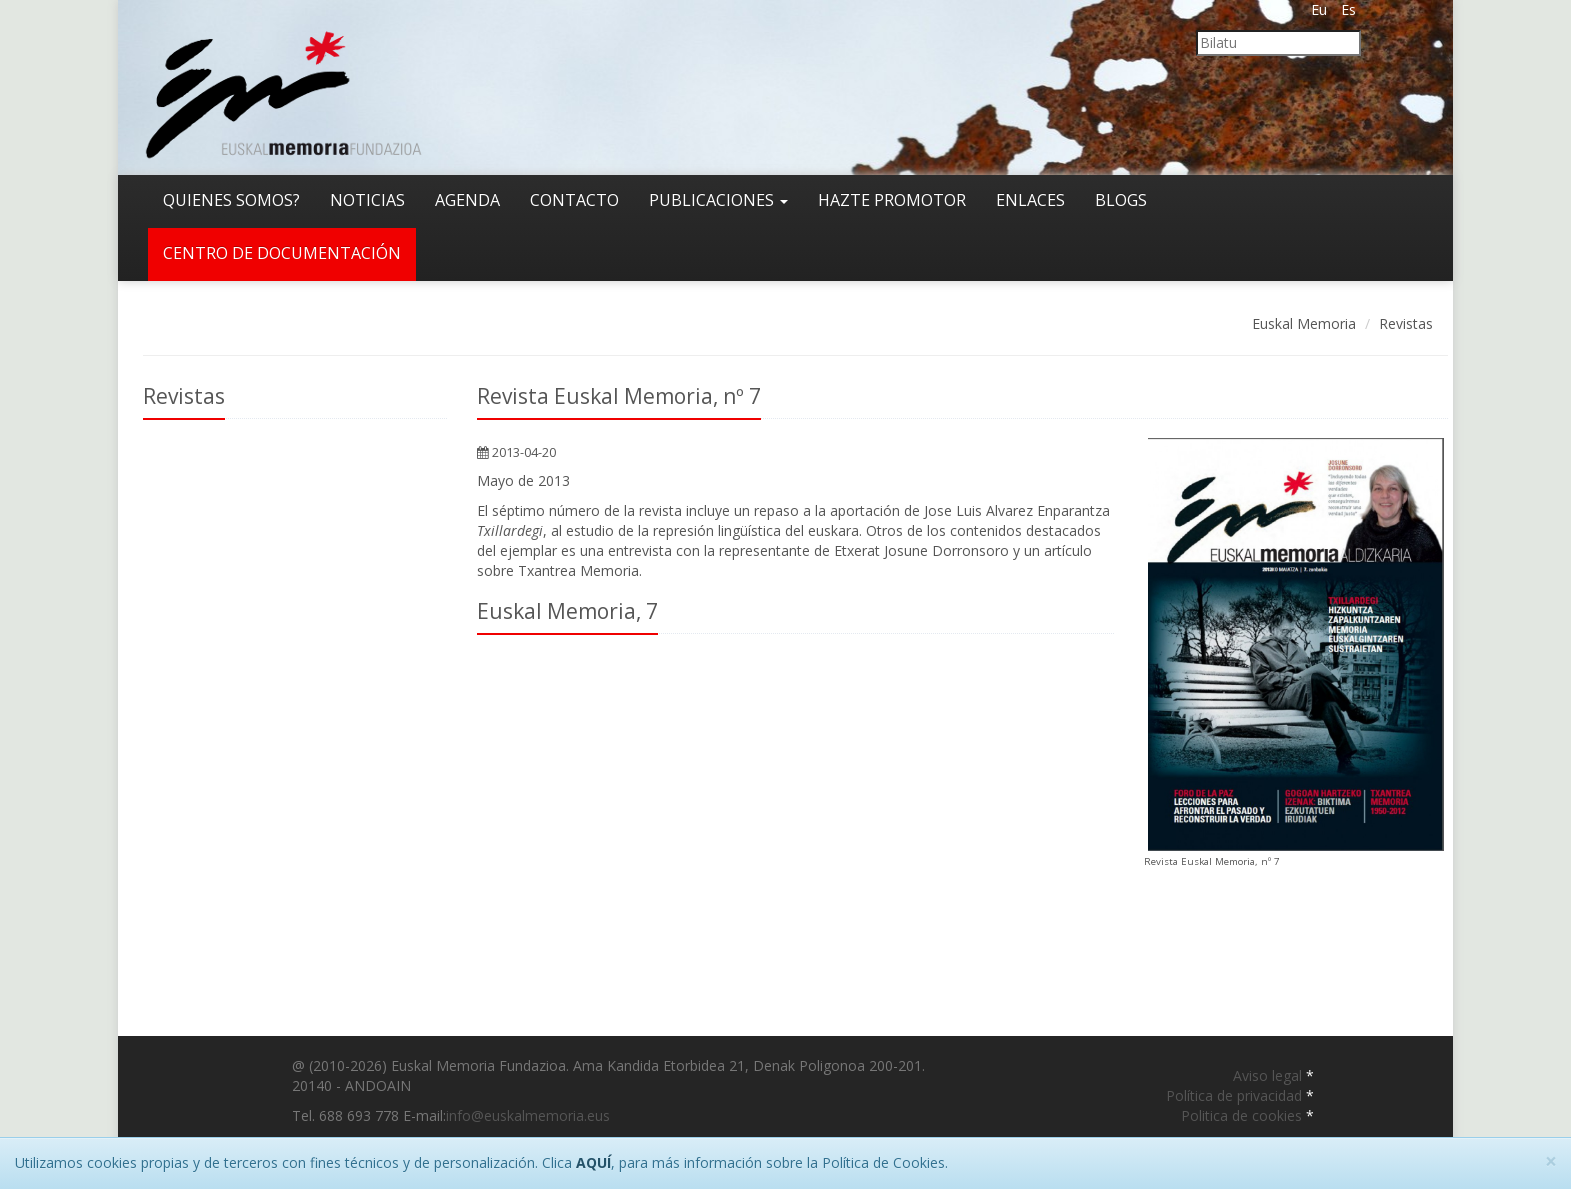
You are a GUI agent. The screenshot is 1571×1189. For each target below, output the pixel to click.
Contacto (574, 200)
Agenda (467, 200)
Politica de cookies (1243, 1115)
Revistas (1406, 323)
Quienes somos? (231, 200)
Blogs (1121, 200)
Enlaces (1030, 200)
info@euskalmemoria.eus (528, 1115)
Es (1348, 9)
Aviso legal (1269, 1075)
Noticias (367, 200)
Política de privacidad (1236, 1095)
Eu (1319, 9)
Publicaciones (718, 200)
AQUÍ (593, 1162)
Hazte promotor (892, 200)
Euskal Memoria (1304, 323)
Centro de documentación (282, 253)
